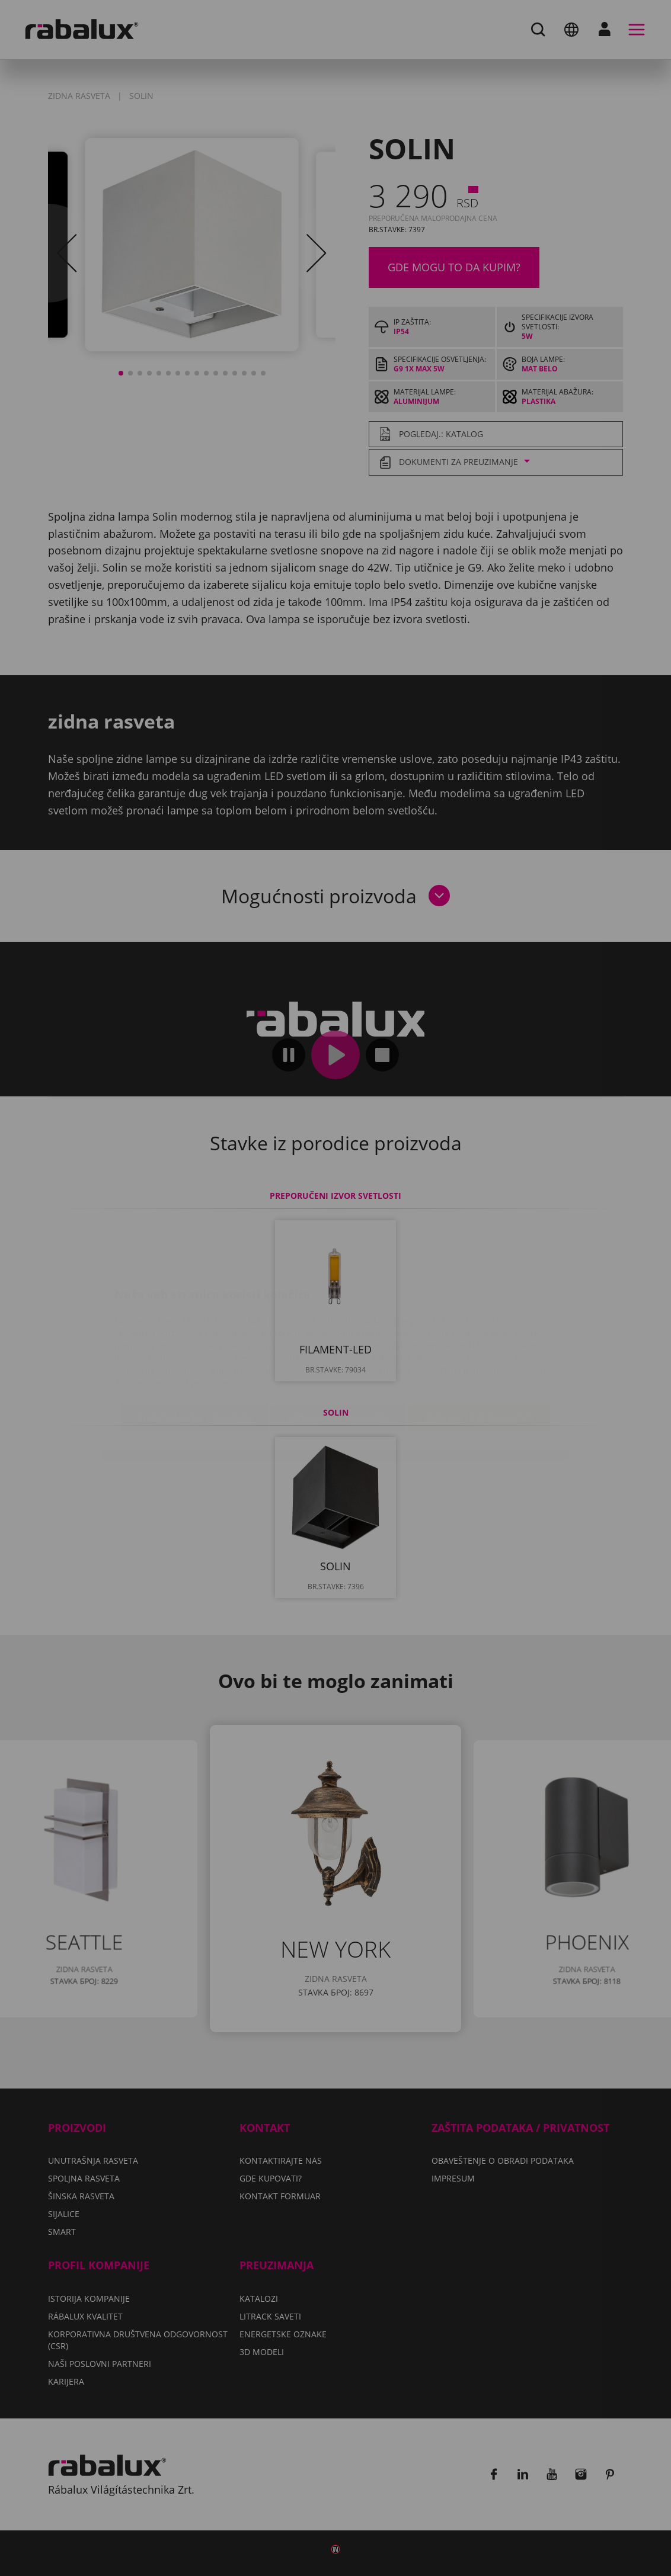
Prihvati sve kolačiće (479, 1346)
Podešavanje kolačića (195, 1346)
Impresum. (270, 1312)
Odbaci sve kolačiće (338, 1346)
